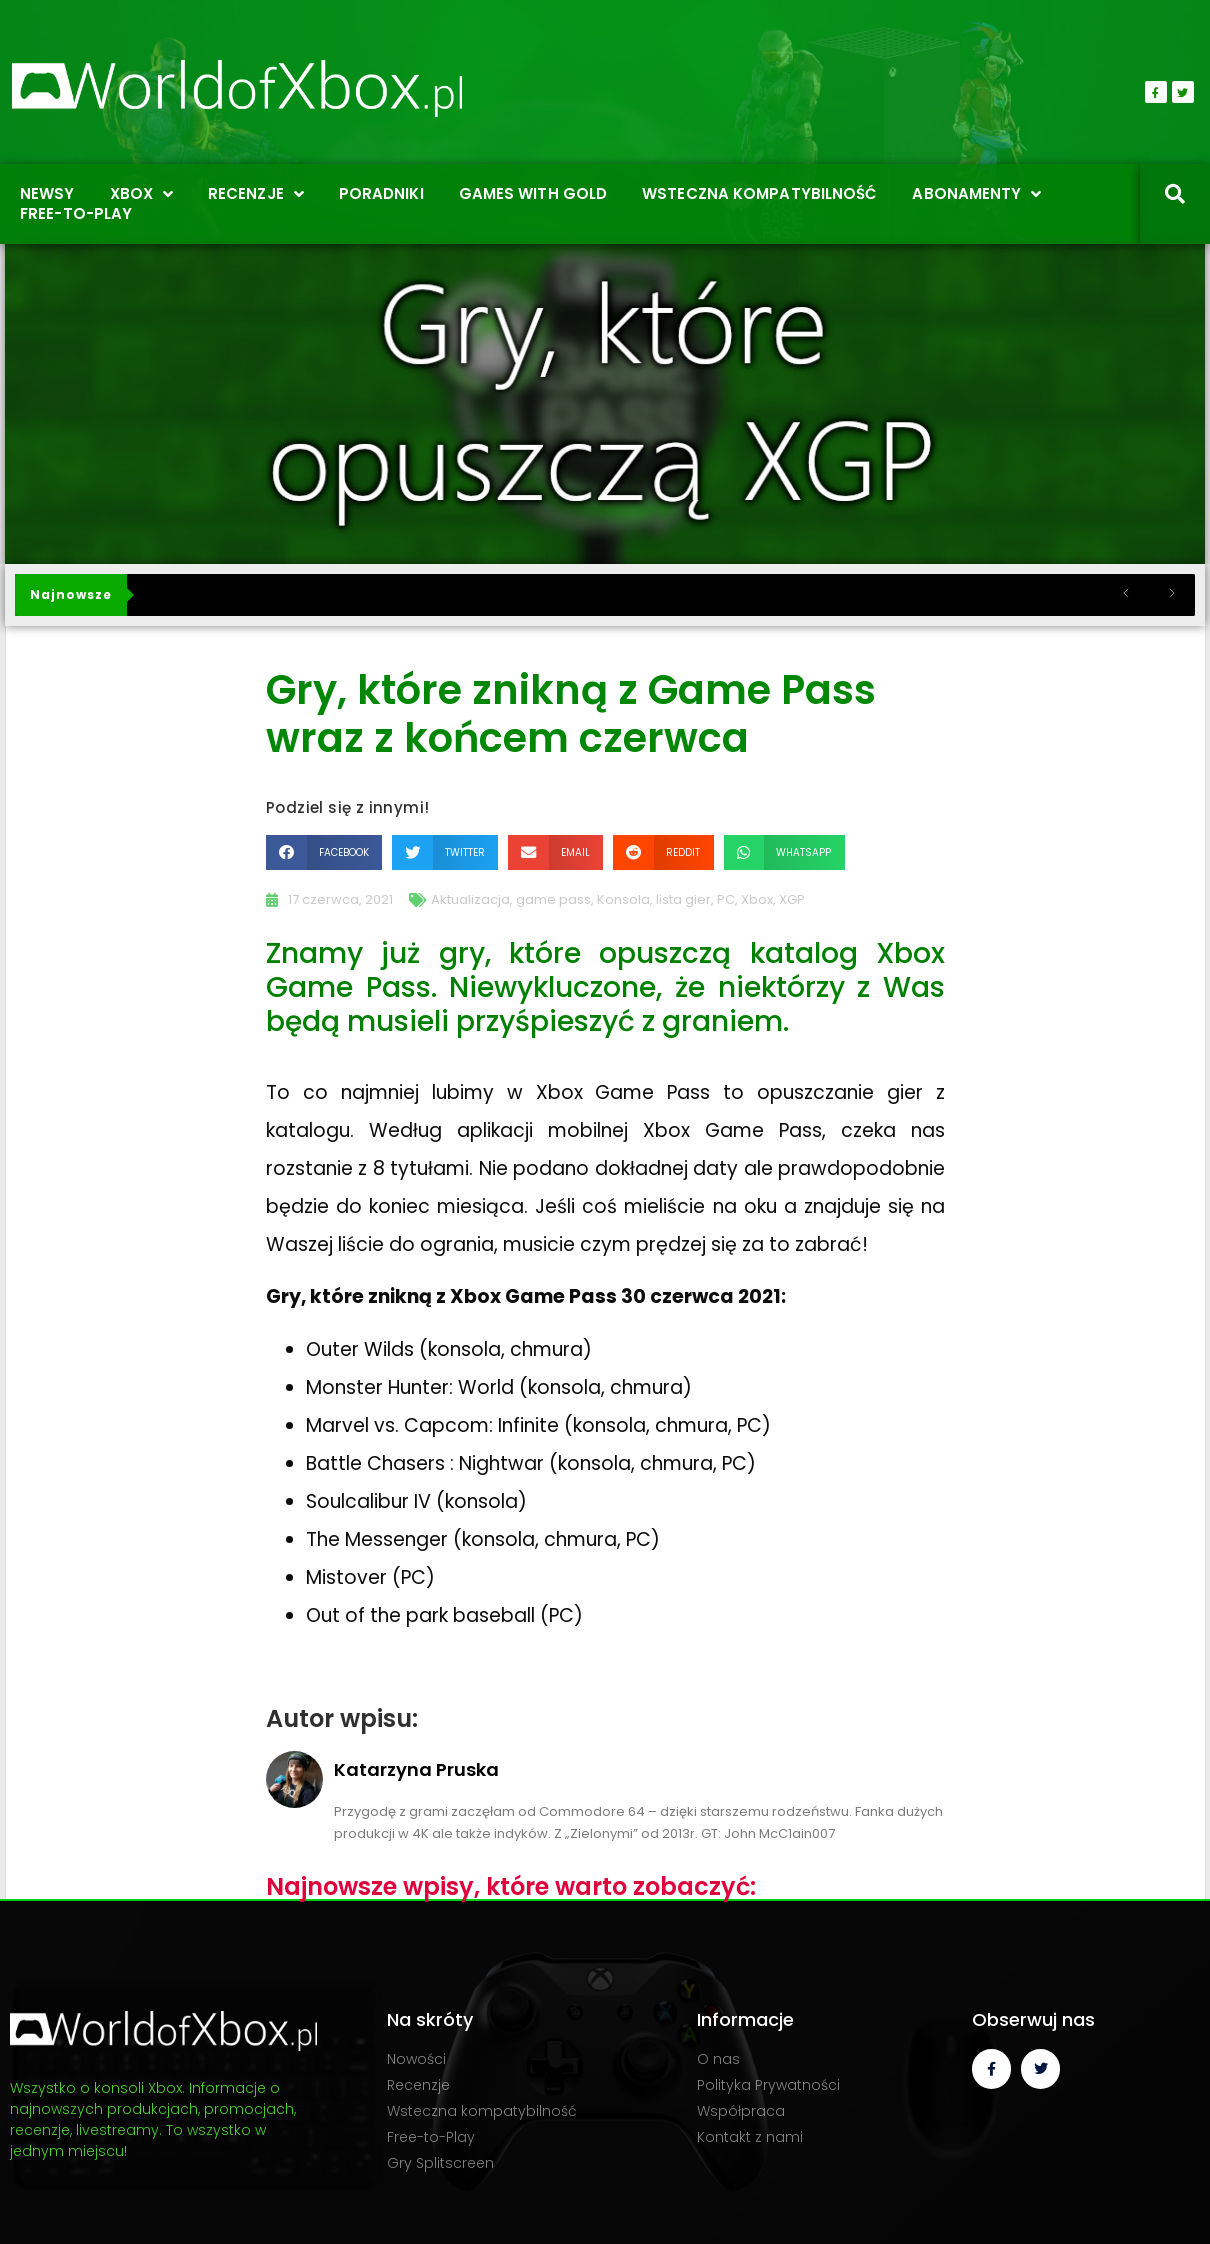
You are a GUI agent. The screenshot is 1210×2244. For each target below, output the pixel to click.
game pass (553, 899)
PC (726, 899)
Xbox (757, 899)
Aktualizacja (470, 899)
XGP (792, 899)
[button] (324, 852)
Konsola (623, 899)
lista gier (683, 899)
